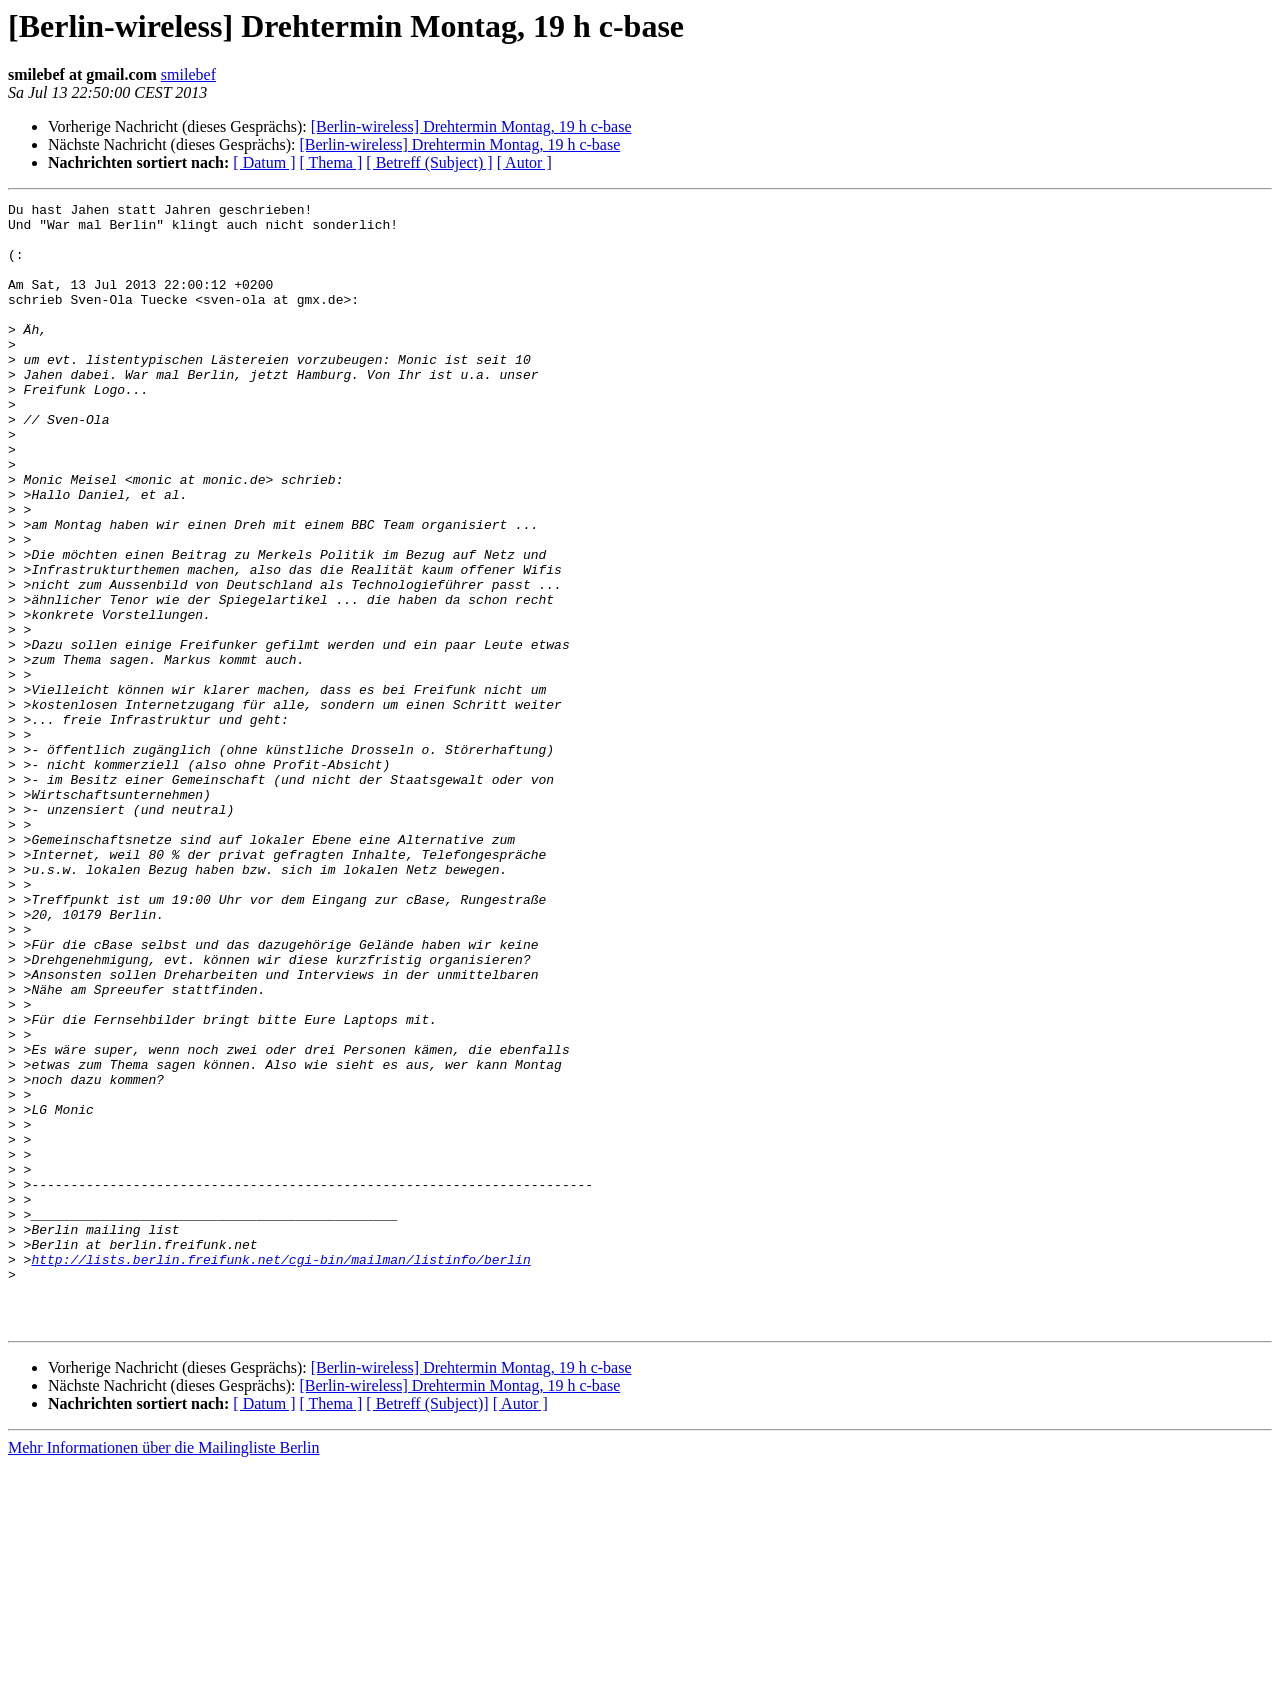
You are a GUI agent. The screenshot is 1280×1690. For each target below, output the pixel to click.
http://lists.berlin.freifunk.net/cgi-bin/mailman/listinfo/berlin (280, 1472)
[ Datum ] (264, 162)
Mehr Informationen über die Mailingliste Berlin (163, 1672)
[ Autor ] (524, 162)
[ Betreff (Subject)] (427, 1628)
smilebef (188, 74)
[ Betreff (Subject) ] (429, 162)
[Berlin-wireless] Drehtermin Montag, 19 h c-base (471, 126)
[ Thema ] (331, 162)
